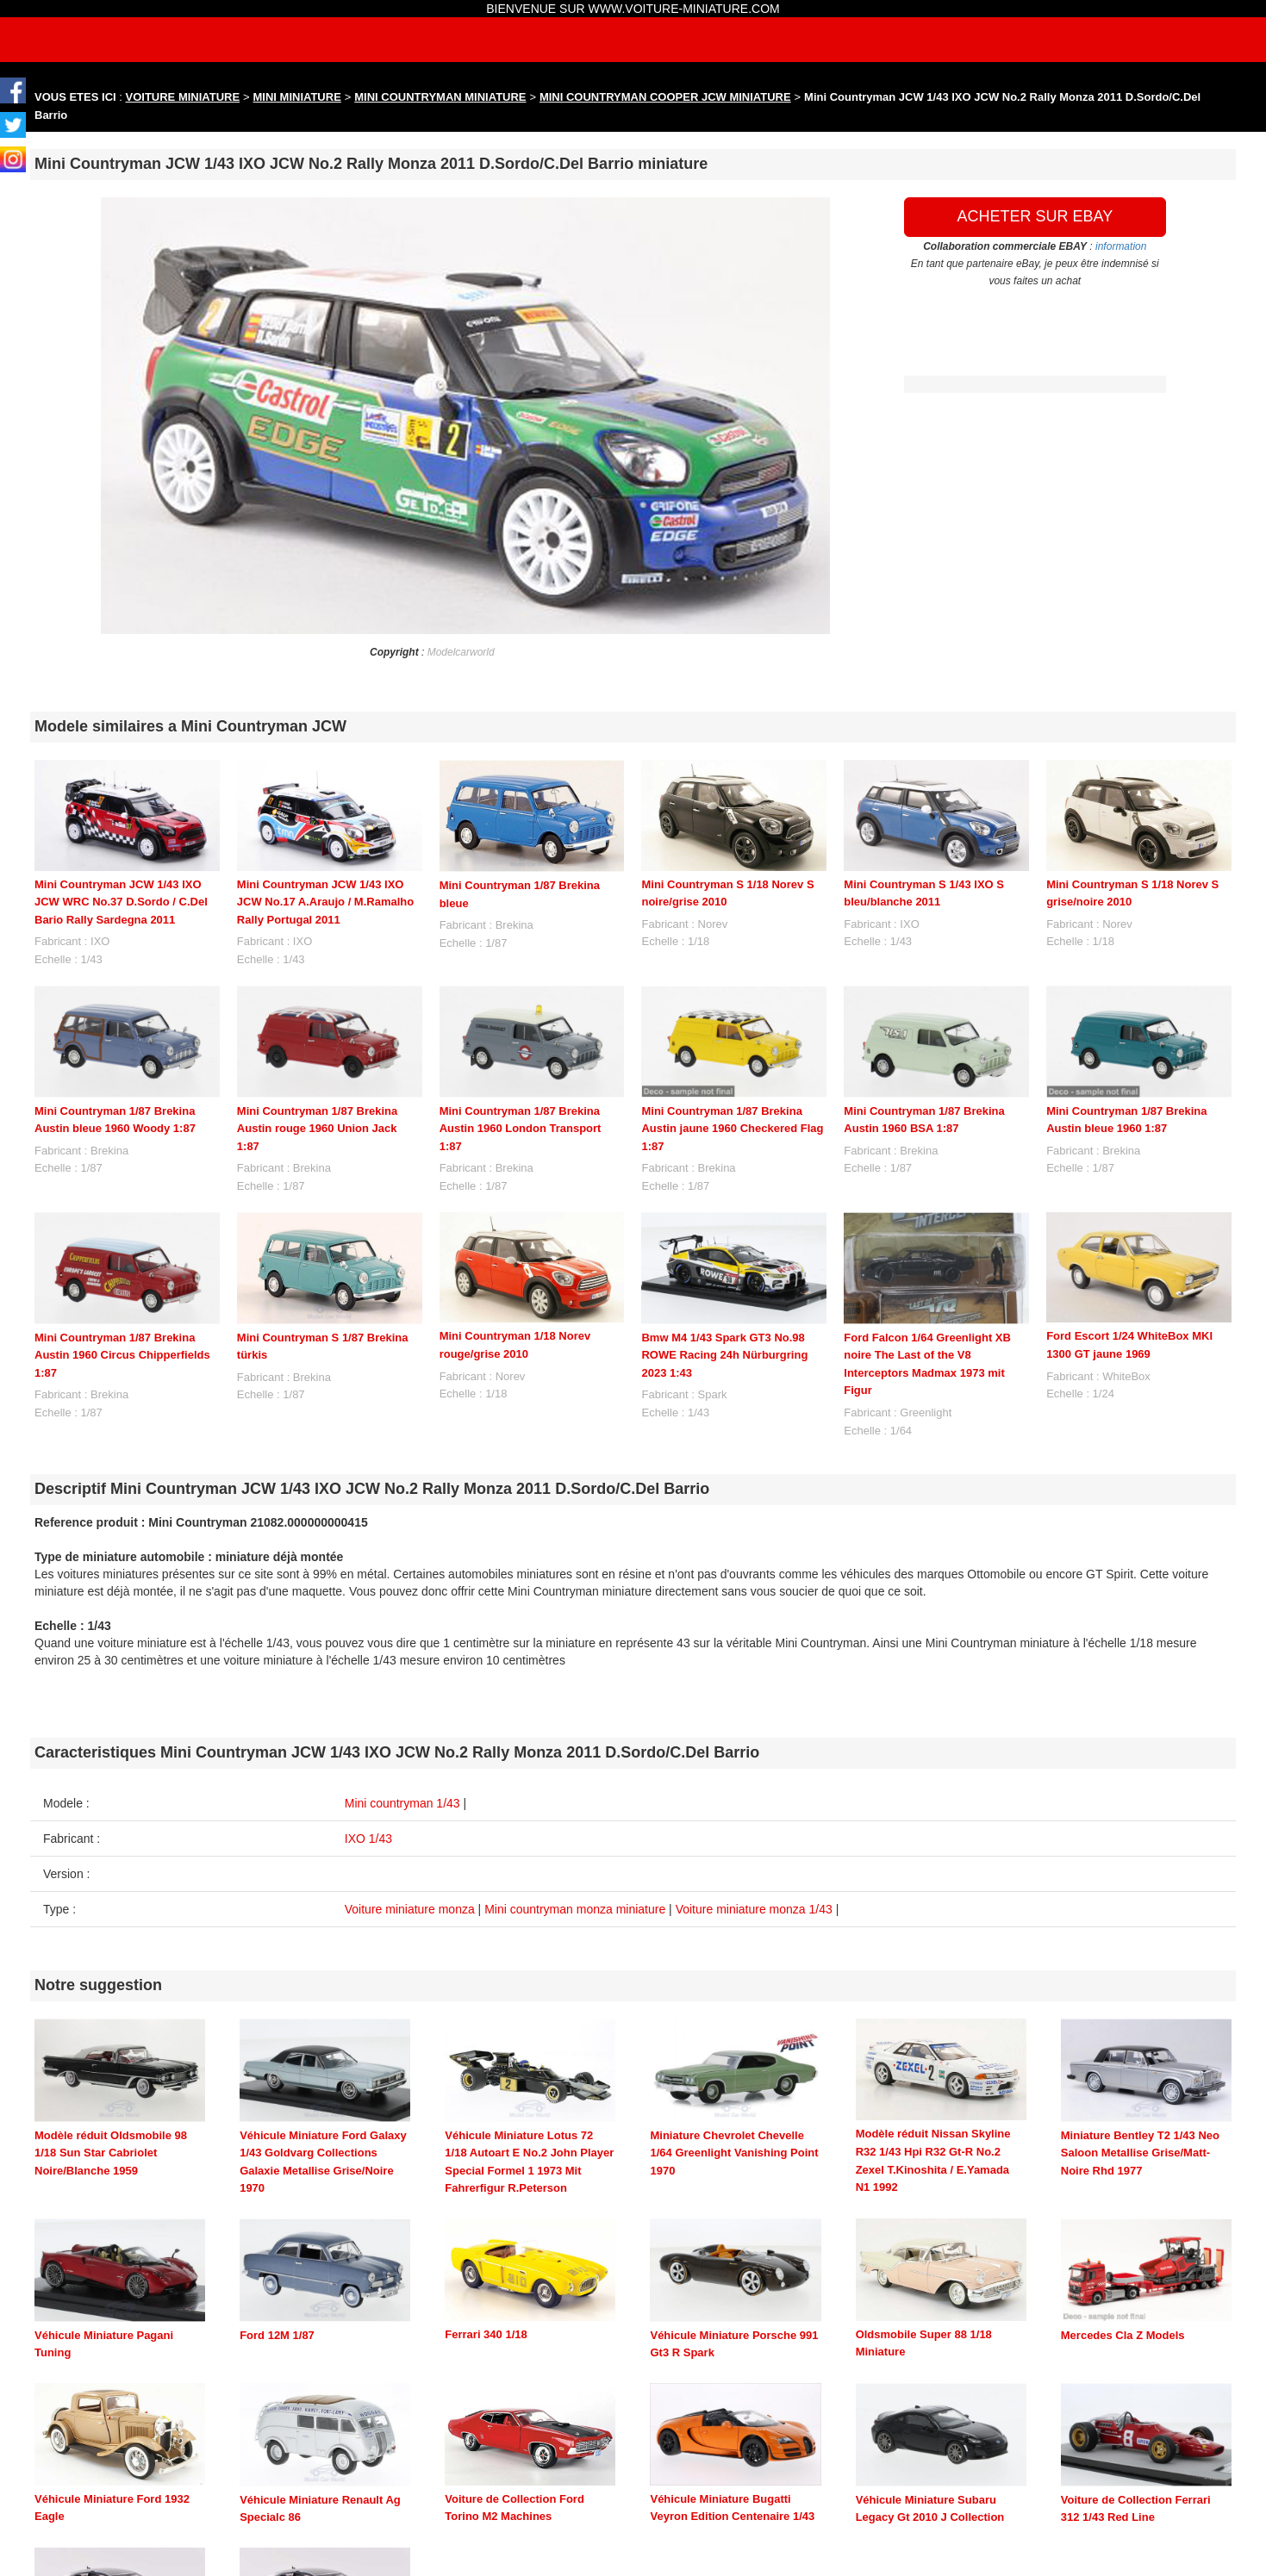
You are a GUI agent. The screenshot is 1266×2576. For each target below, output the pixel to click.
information (1120, 246)
